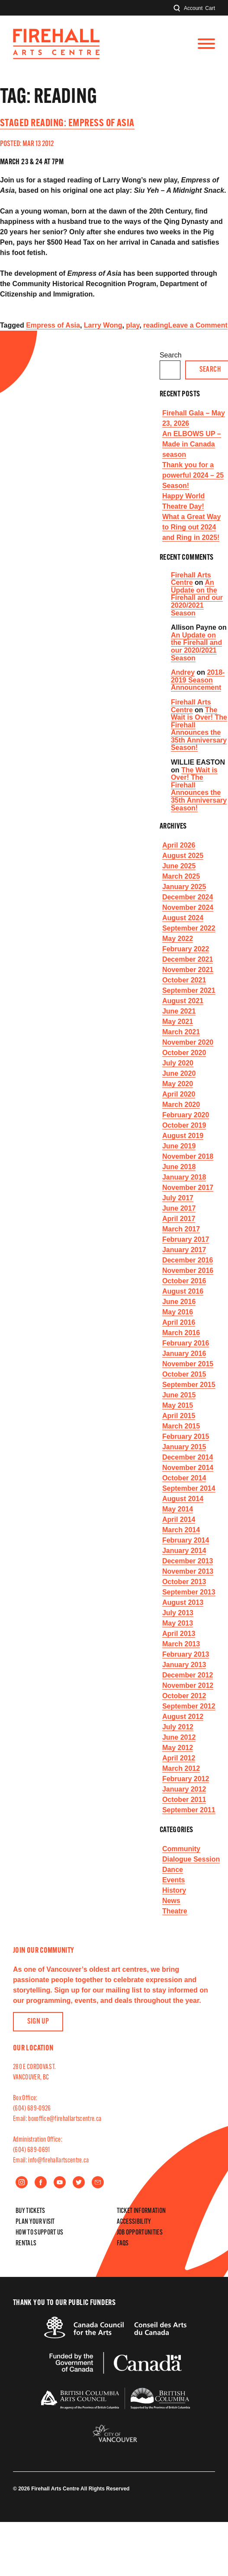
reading (155, 325)
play (132, 325)
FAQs (123, 2243)
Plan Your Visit (35, 2222)
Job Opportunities (140, 2232)
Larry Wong (103, 325)
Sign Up (38, 2022)
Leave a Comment (198, 325)
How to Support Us (39, 2232)
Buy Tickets (30, 2211)
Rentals (26, 2243)
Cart (210, 8)
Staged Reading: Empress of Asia (67, 123)
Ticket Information (141, 2211)
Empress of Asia (53, 325)
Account (193, 8)
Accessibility (134, 2222)
